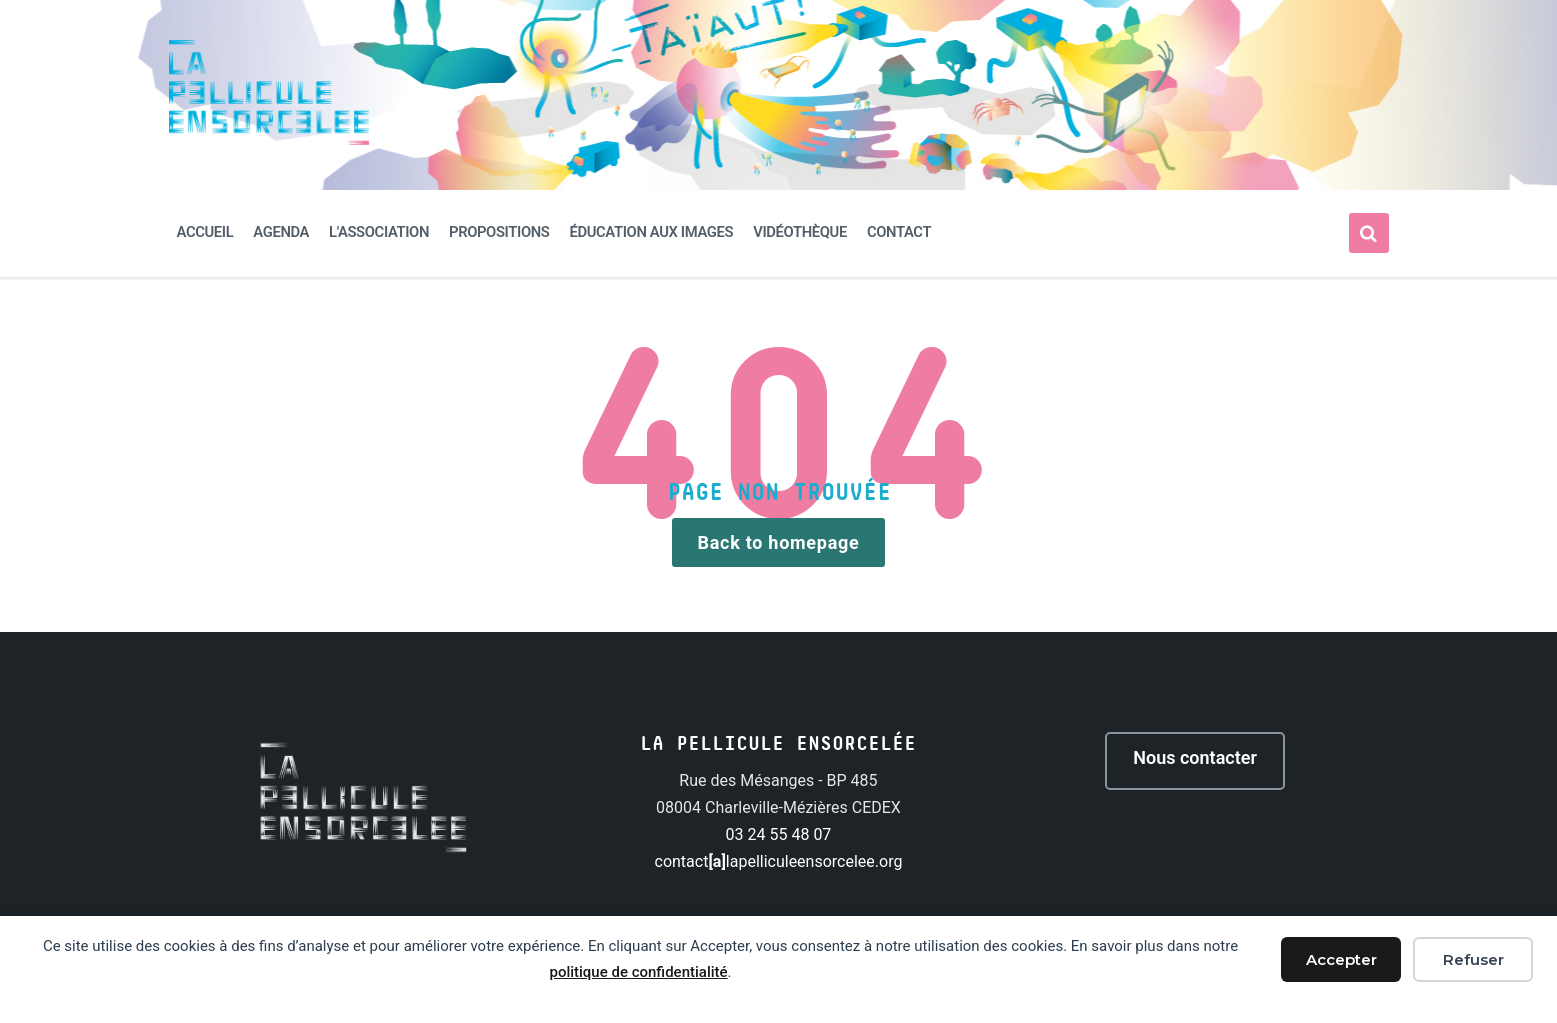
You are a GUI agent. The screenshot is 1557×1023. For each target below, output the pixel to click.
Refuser (1473, 959)
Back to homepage (779, 542)
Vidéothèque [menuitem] (800, 232)
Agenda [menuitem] (281, 232)
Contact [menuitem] (899, 232)
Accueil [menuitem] (205, 232)
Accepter (1341, 959)
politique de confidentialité (638, 972)
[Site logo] (269, 139)
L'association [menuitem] (379, 232)
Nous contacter (1195, 757)
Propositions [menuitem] (499, 232)
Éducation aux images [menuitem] (651, 232)
